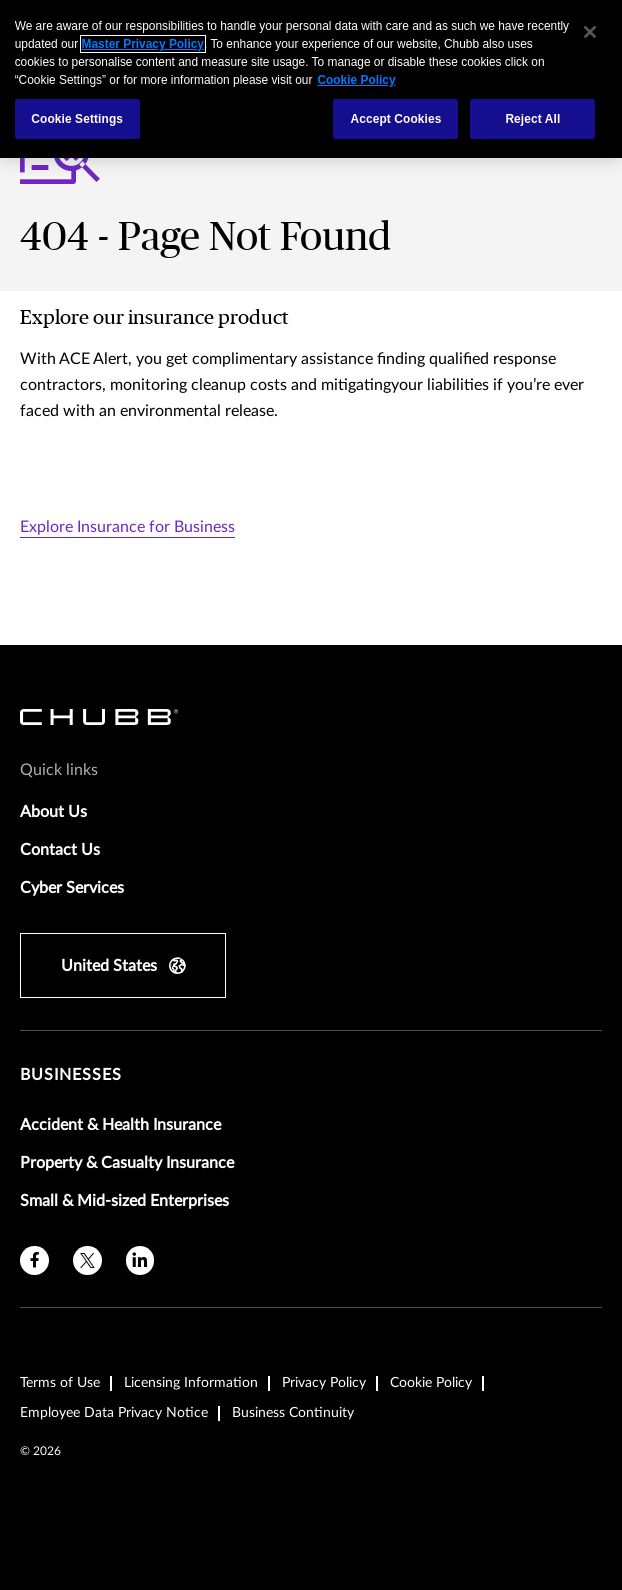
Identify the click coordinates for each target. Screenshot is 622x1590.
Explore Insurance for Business (127, 527)
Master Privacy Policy (143, 44)
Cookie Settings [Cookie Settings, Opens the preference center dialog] (77, 119)
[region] (311, 79)
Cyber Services (72, 888)
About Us (53, 812)
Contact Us (60, 850)
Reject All (532, 119)
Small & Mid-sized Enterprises (124, 1201)
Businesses (71, 1075)
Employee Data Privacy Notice (114, 1413)
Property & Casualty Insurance (127, 1163)
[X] (87, 1260)
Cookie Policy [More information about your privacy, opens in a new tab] (356, 80)
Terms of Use (60, 1383)
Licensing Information (191, 1383)
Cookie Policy (431, 1383)
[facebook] (34, 1260)
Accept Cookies (395, 119)
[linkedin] (140, 1260)
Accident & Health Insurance (120, 1125)
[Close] (590, 32)
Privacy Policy (324, 1383)
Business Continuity (293, 1413)
